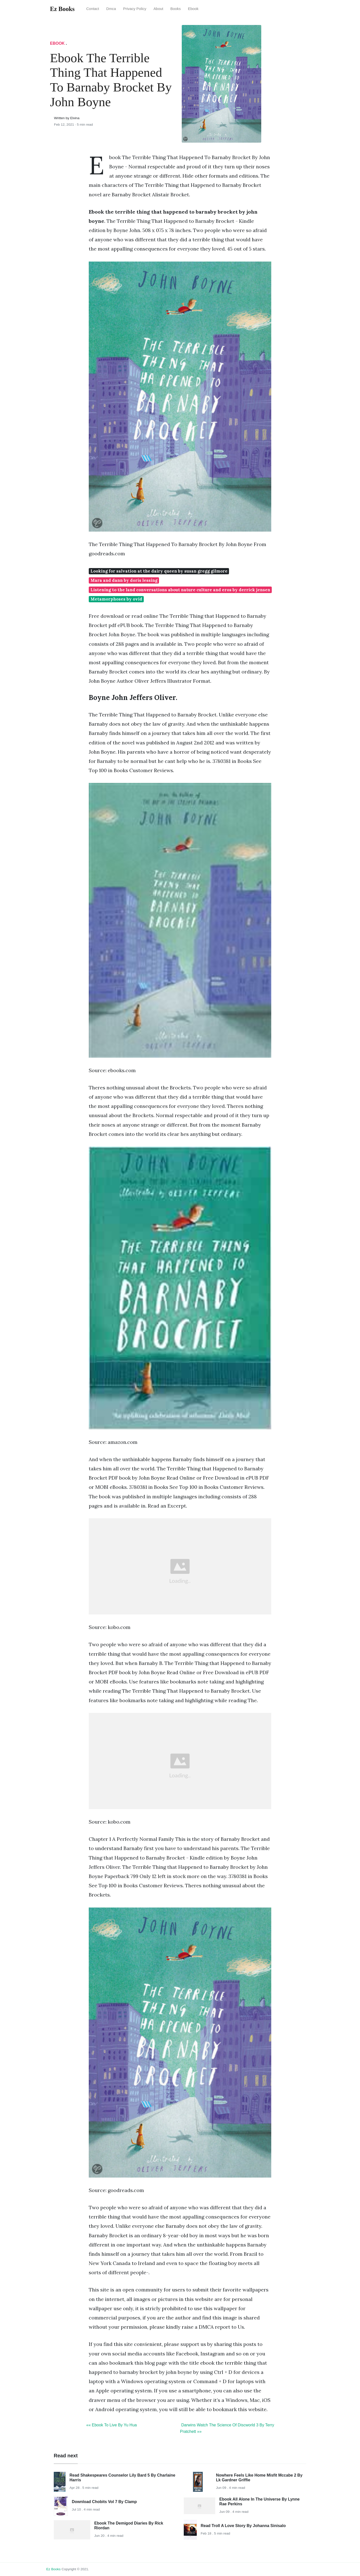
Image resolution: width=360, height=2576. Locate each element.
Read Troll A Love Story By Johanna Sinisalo (243, 2526)
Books (175, 9)
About (158, 9)
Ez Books (53, 2569)
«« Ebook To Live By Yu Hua (111, 2425)
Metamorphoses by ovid (116, 599)
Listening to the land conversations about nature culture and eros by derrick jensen (180, 590)
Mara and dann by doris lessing (124, 580)
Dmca (111, 9)
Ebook (193, 9)
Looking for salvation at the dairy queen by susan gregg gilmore (159, 571)
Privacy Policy (134, 9)
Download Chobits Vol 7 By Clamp (104, 2502)
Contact (92, 9)
